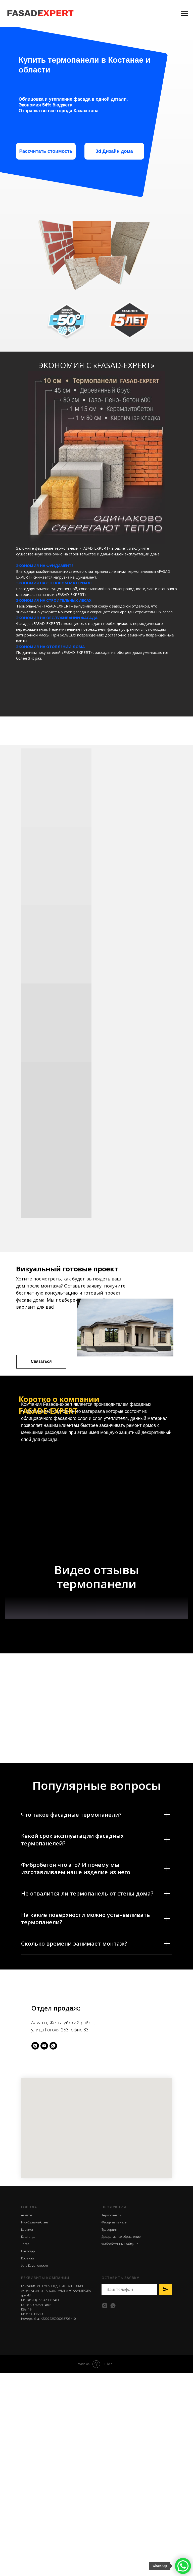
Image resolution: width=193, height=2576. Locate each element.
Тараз (25, 2447)
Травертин (110, 2433)
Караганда (28, 2440)
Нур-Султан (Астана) (35, 2425)
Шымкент (28, 2433)
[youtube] (44, 2249)
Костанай (27, 2461)
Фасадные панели (115, 2425)
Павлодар (28, 2454)
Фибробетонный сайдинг (120, 2447)
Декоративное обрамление (121, 2440)
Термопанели (112, 2418)
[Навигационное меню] (184, 13)
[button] (41, 1362)
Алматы (26, 2418)
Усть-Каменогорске (34, 2469)
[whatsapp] (53, 2249)
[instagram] (35, 2249)
